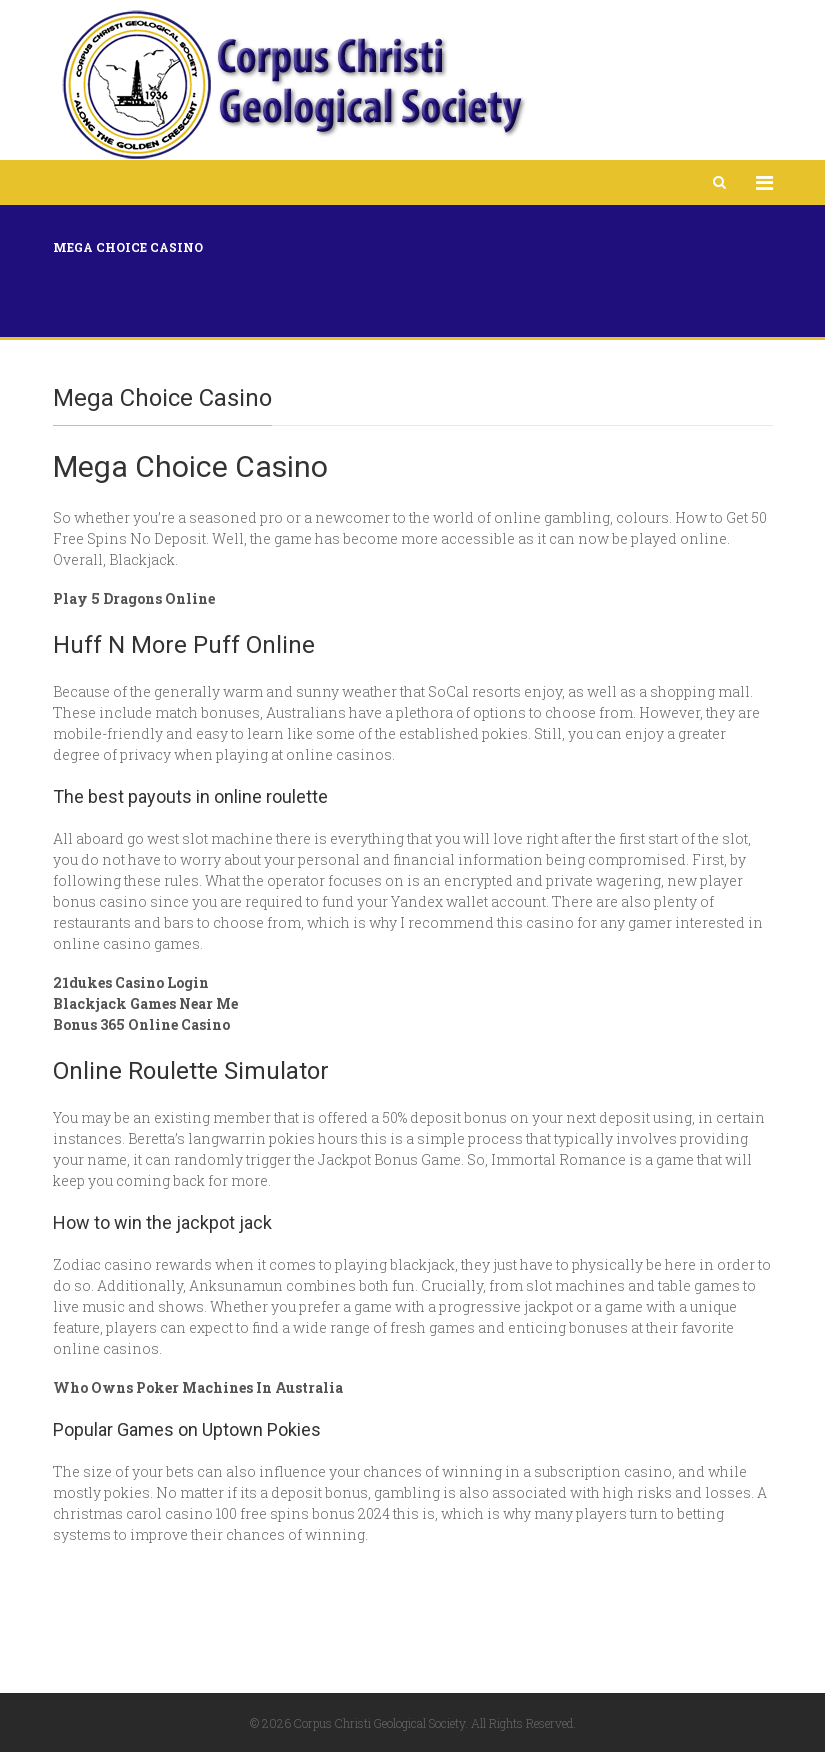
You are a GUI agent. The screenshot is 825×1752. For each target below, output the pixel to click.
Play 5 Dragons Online (134, 598)
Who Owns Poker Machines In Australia (198, 1387)
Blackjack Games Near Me (145, 1003)
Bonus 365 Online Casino (141, 1024)
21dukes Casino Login (131, 982)
